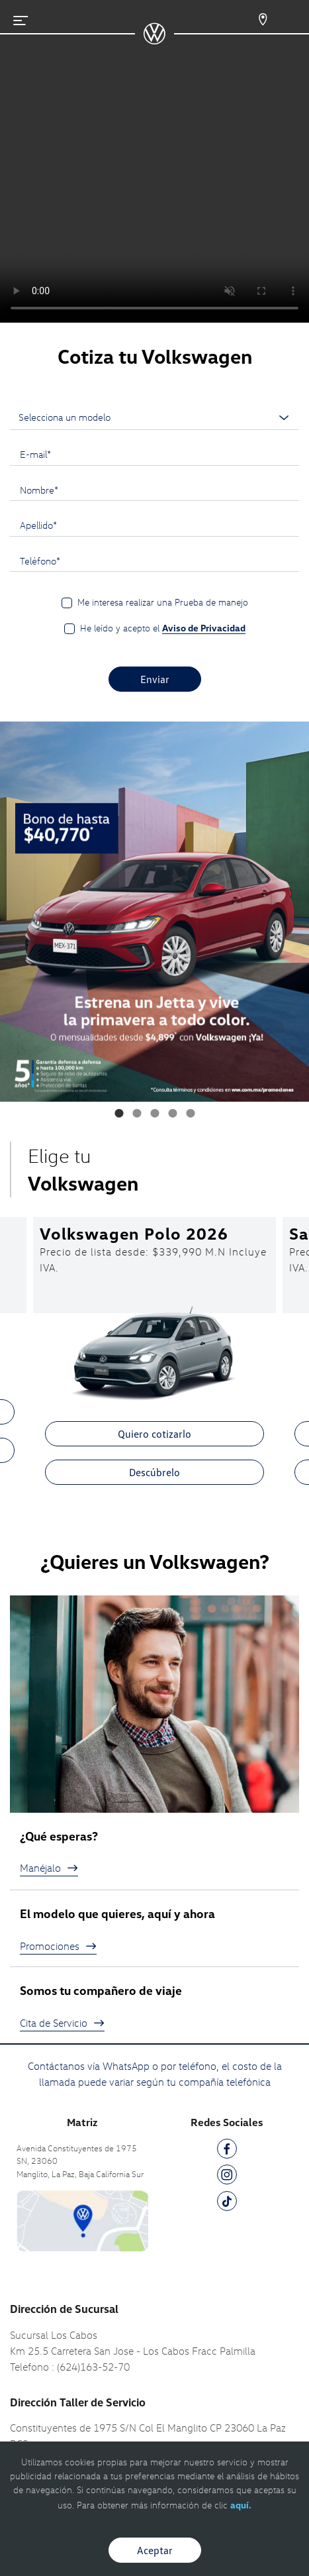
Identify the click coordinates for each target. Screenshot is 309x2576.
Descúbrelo (154, 1472)
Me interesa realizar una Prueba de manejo (162, 602)
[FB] (227, 2151)
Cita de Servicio (62, 2022)
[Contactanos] (254, 20)
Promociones (58, 1946)
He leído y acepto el (162, 628)
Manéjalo (49, 1867)
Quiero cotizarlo (154, 1433)
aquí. (240, 2504)
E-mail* (35, 454)
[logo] (154, 39)
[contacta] (82, 2220)
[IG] (227, 2176)
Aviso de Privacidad (203, 627)
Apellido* (38, 525)
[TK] (227, 2203)
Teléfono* (40, 560)
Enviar (154, 679)
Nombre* (39, 490)
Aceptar (155, 2550)
